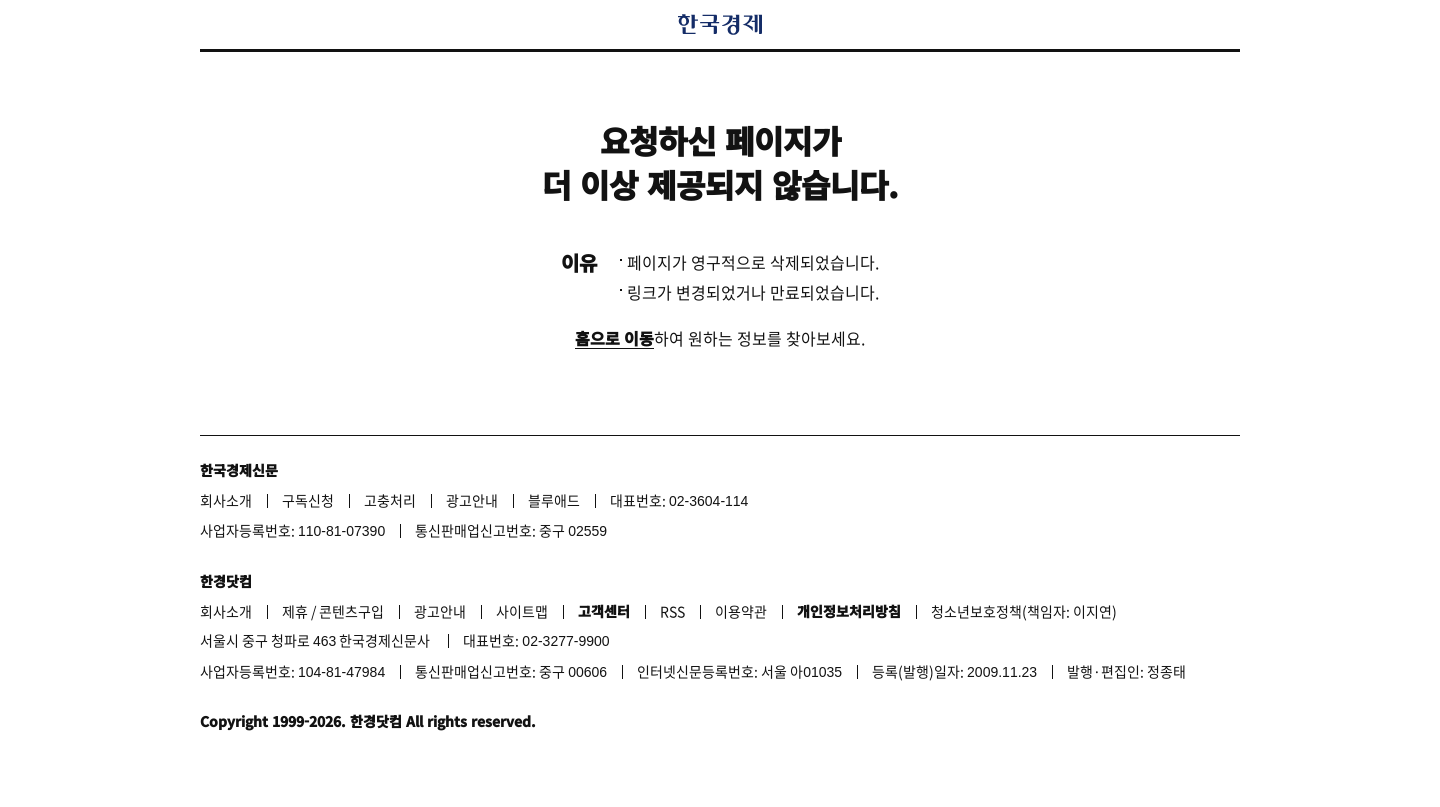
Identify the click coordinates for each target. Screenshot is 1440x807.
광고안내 (472, 500)
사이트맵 (522, 611)
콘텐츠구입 (351, 611)
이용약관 (741, 611)
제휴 (295, 611)
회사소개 (226, 500)
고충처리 (390, 500)
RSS (672, 611)
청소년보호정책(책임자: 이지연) (1024, 611)
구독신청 (308, 500)
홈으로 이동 (614, 338)
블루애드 (554, 500)
